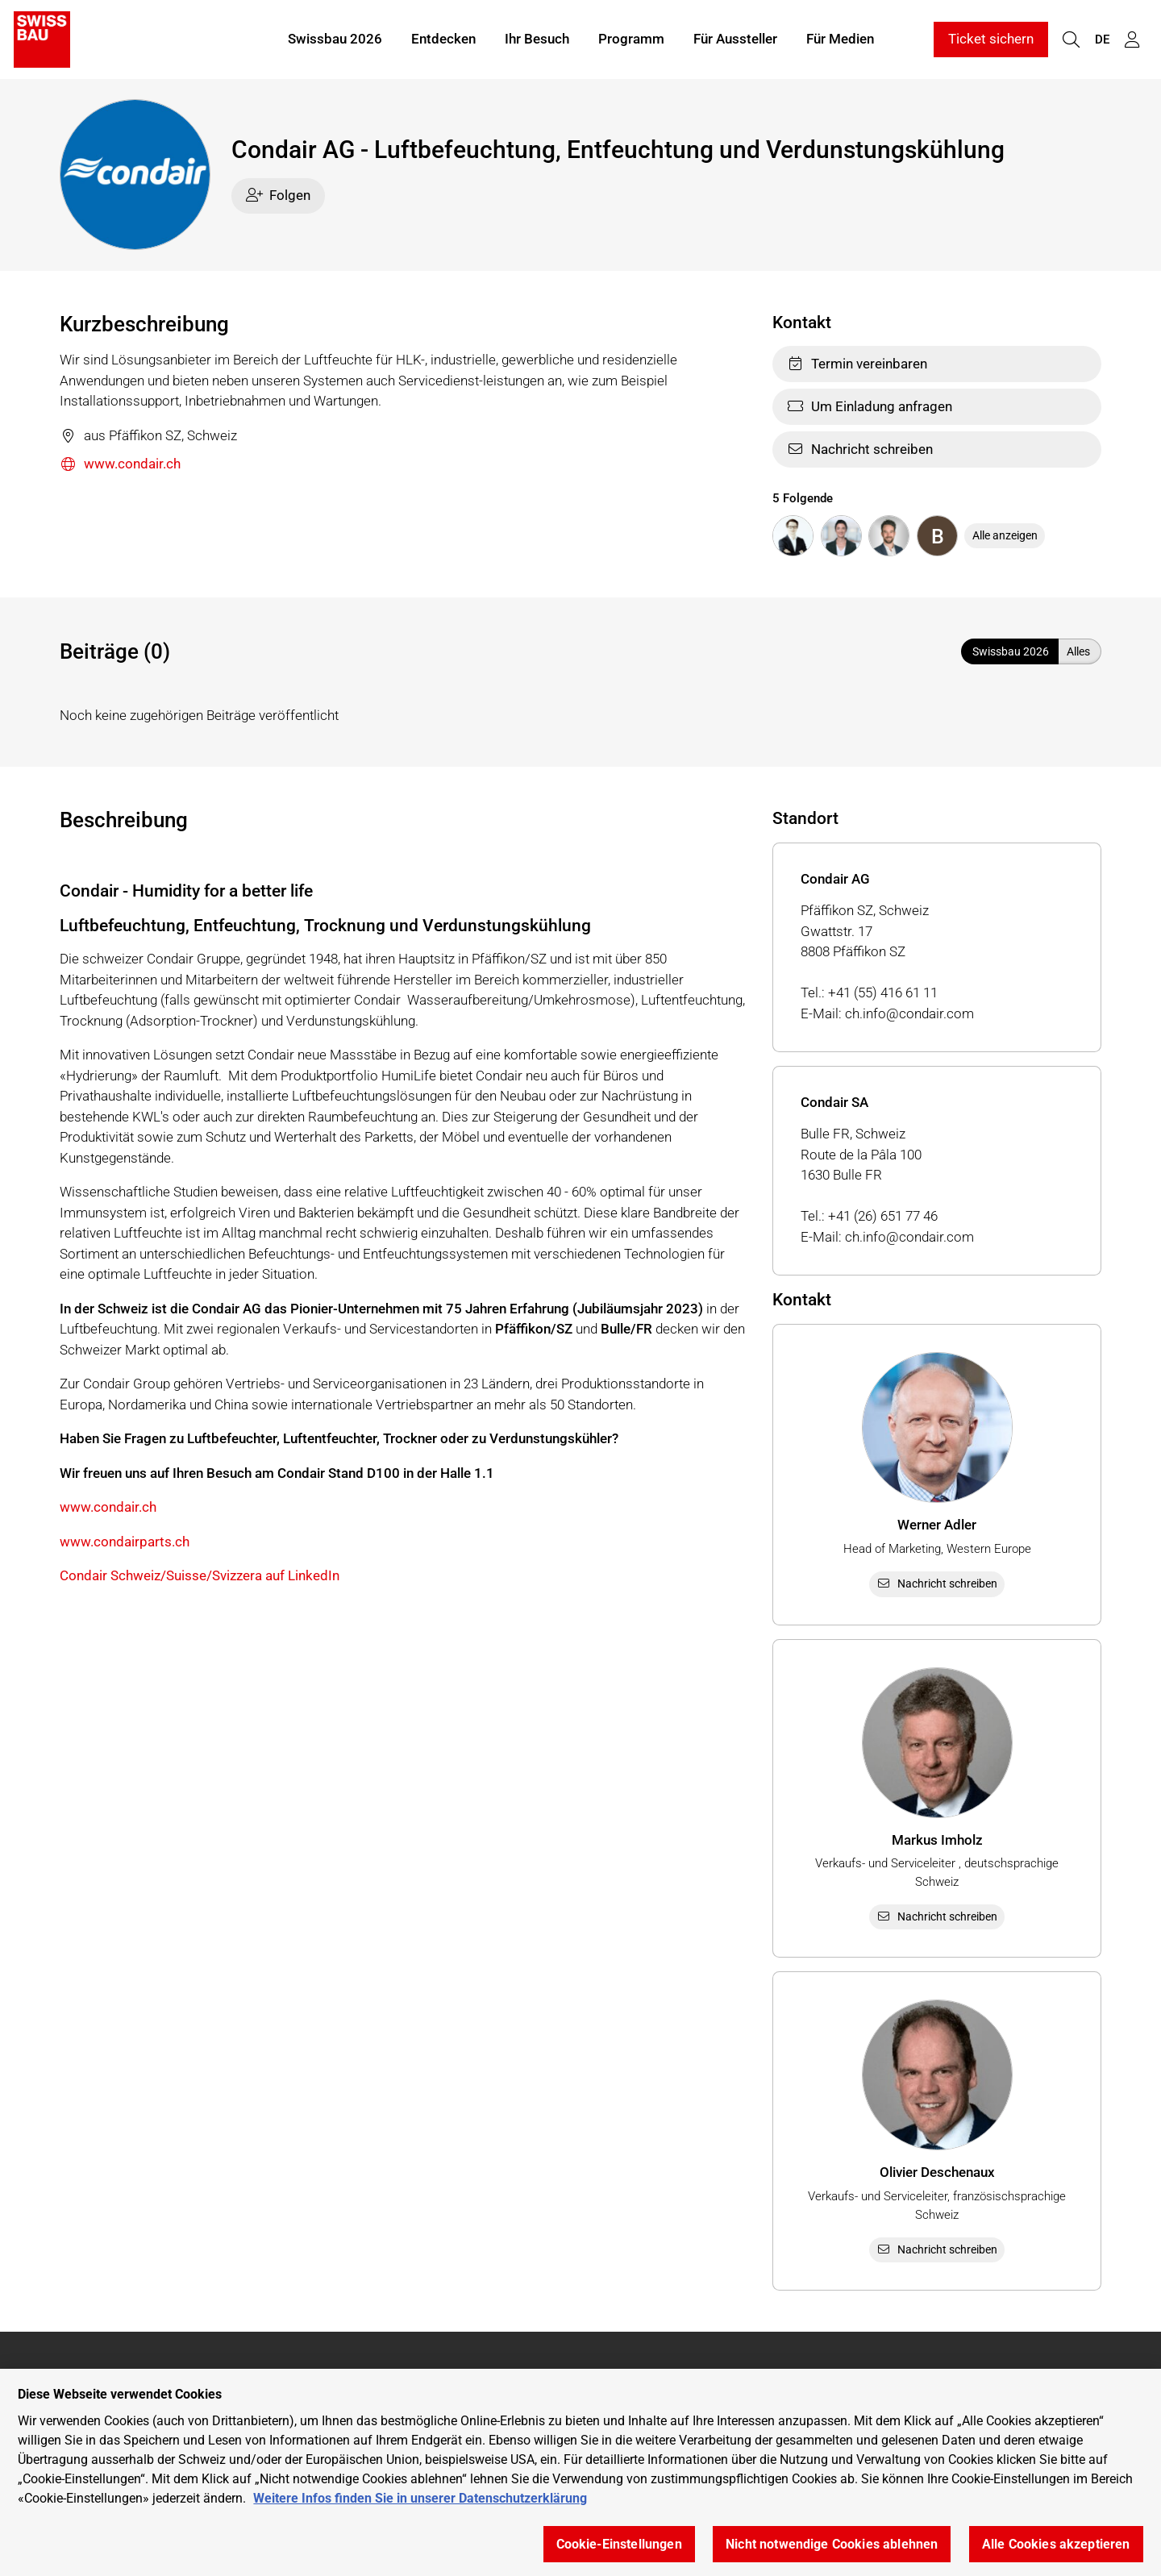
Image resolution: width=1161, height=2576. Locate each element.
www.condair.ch (120, 465)
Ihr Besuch (537, 39)
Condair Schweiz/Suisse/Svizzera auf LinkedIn (199, 1575)
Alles (1078, 651)
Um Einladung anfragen (869, 406)
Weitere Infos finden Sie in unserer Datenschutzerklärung (420, 2513)
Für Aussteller (735, 39)
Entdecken (443, 39)
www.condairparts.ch (124, 1542)
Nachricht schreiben (860, 449)
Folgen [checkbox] (278, 195)
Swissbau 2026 (335, 39)
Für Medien (840, 39)
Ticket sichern (991, 39)
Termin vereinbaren (857, 364)
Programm (631, 39)
